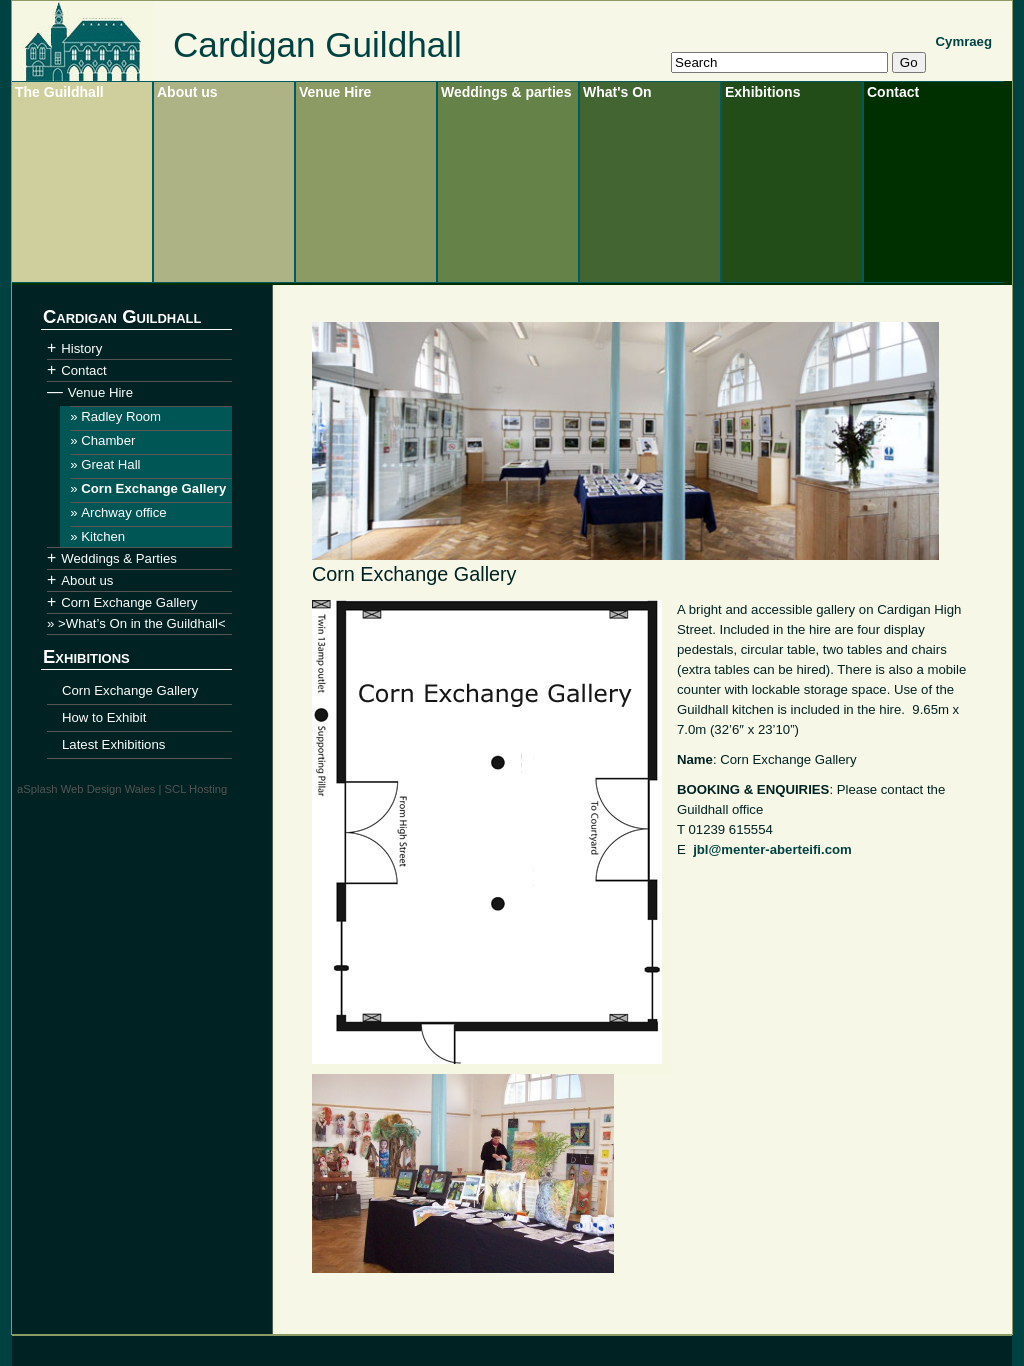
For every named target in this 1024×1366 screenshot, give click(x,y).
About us (187, 92)
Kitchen (103, 536)
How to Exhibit (104, 717)
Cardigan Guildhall (317, 44)
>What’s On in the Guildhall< (142, 623)
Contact (893, 92)
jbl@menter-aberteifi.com (772, 849)
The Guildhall (59, 92)
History (81, 348)
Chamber (108, 440)
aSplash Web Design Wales (86, 789)
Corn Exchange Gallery (153, 488)
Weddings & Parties (119, 558)
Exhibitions (762, 92)
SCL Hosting (196, 789)
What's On (617, 92)
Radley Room (121, 416)
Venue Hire (335, 92)
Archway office (124, 512)
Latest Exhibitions (113, 744)
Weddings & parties (506, 92)
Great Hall (110, 464)
